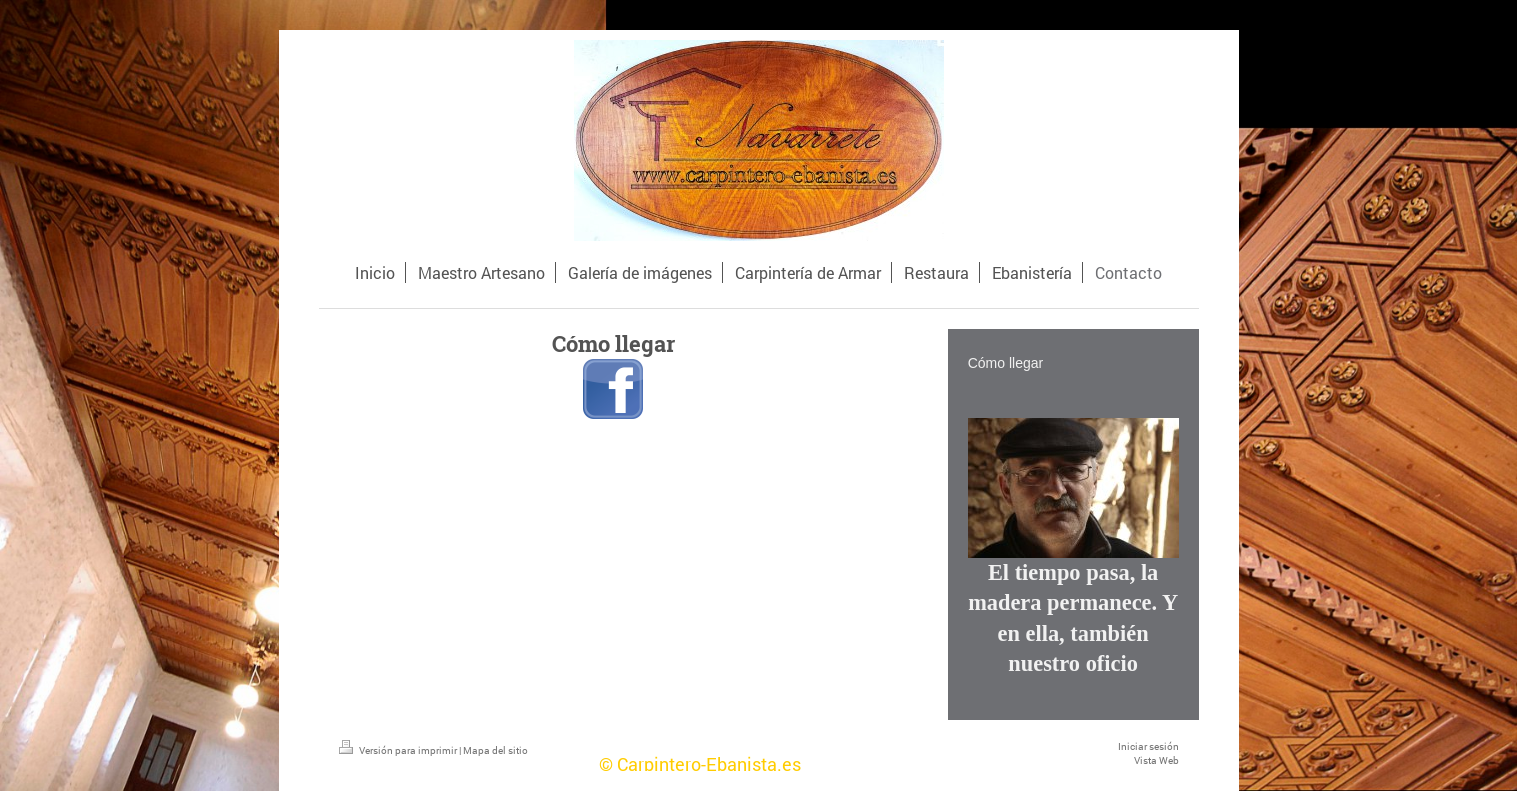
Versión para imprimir (399, 750)
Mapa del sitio (495, 750)
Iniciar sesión (1148, 746)
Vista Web (1156, 760)
